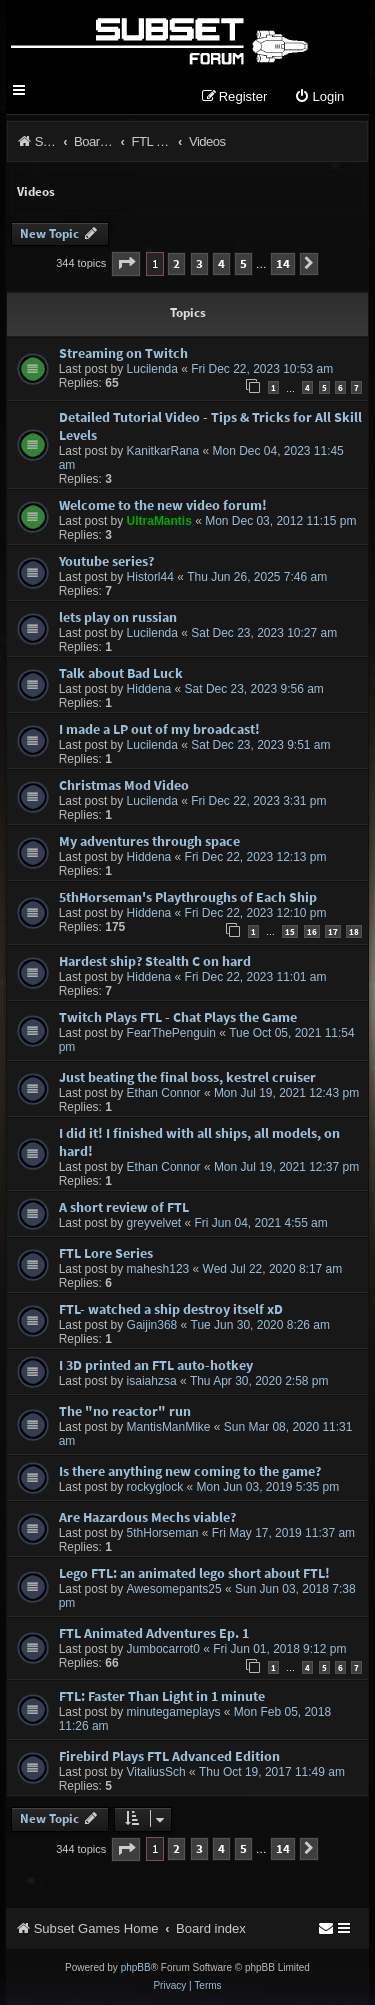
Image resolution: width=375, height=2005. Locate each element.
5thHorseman (163, 1533)
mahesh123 (158, 1269)
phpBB (136, 1967)
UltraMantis (159, 521)
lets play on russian (118, 617)
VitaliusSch (156, 1772)
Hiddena (149, 689)
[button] (126, 263)
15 (290, 931)
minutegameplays (174, 1712)
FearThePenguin (171, 1033)
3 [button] (199, 263)
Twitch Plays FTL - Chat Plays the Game (178, 1017)
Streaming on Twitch (123, 353)
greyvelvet (154, 1223)
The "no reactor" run (125, 1411)
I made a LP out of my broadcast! (159, 729)
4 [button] (221, 263)
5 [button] (243, 263)
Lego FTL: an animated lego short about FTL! (194, 1573)
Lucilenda (152, 369)
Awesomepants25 (174, 1589)
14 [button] (283, 263)
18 (354, 931)
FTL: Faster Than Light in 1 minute (162, 1696)
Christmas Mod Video (124, 785)
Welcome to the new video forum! (163, 505)
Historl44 (150, 577)
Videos (36, 191)
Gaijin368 (152, 1325)
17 (333, 931)
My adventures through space (149, 841)
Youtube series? (106, 561)
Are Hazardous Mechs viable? (147, 1517)
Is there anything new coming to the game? (190, 1471)
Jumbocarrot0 (163, 1649)
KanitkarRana (163, 451)
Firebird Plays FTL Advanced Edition (169, 1756)
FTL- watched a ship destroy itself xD (171, 1309)
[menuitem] (319, 97)
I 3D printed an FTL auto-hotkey (156, 1365)
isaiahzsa (152, 1381)
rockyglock (155, 1487)
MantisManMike (169, 1427)
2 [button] (176, 263)
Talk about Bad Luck (121, 673)
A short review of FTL (124, 1207)
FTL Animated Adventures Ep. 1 (154, 1633)
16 (312, 931)
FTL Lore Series (106, 1253)
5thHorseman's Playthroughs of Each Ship (188, 897)
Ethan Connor (164, 1093)
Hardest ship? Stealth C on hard (155, 961)
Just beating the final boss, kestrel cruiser (187, 1077)
